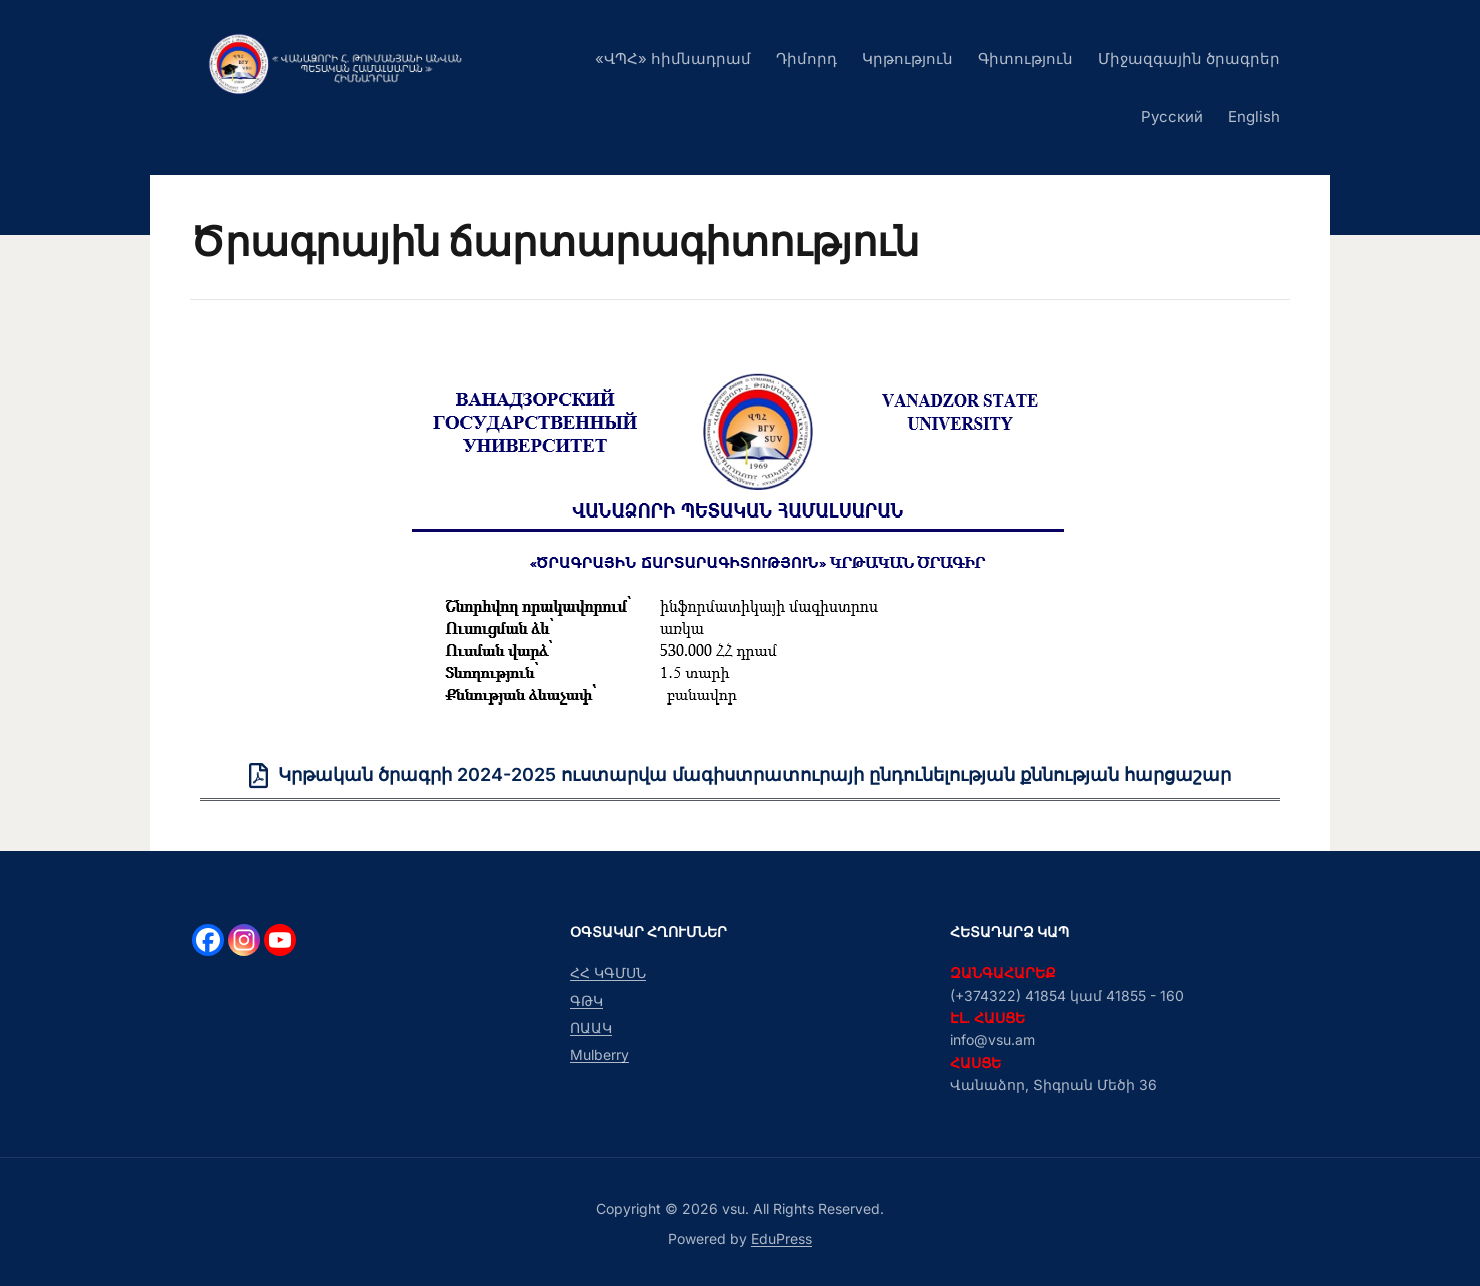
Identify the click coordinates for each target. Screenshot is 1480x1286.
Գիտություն (1025, 58)
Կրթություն (907, 58)
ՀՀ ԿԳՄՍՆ (608, 972)
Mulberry (599, 1054)
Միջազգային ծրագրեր (1189, 58)
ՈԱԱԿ (591, 1027)
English (1254, 116)
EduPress (781, 1238)
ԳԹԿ (586, 1000)
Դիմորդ (806, 58)
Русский (1172, 116)
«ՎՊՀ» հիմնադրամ (673, 58)
